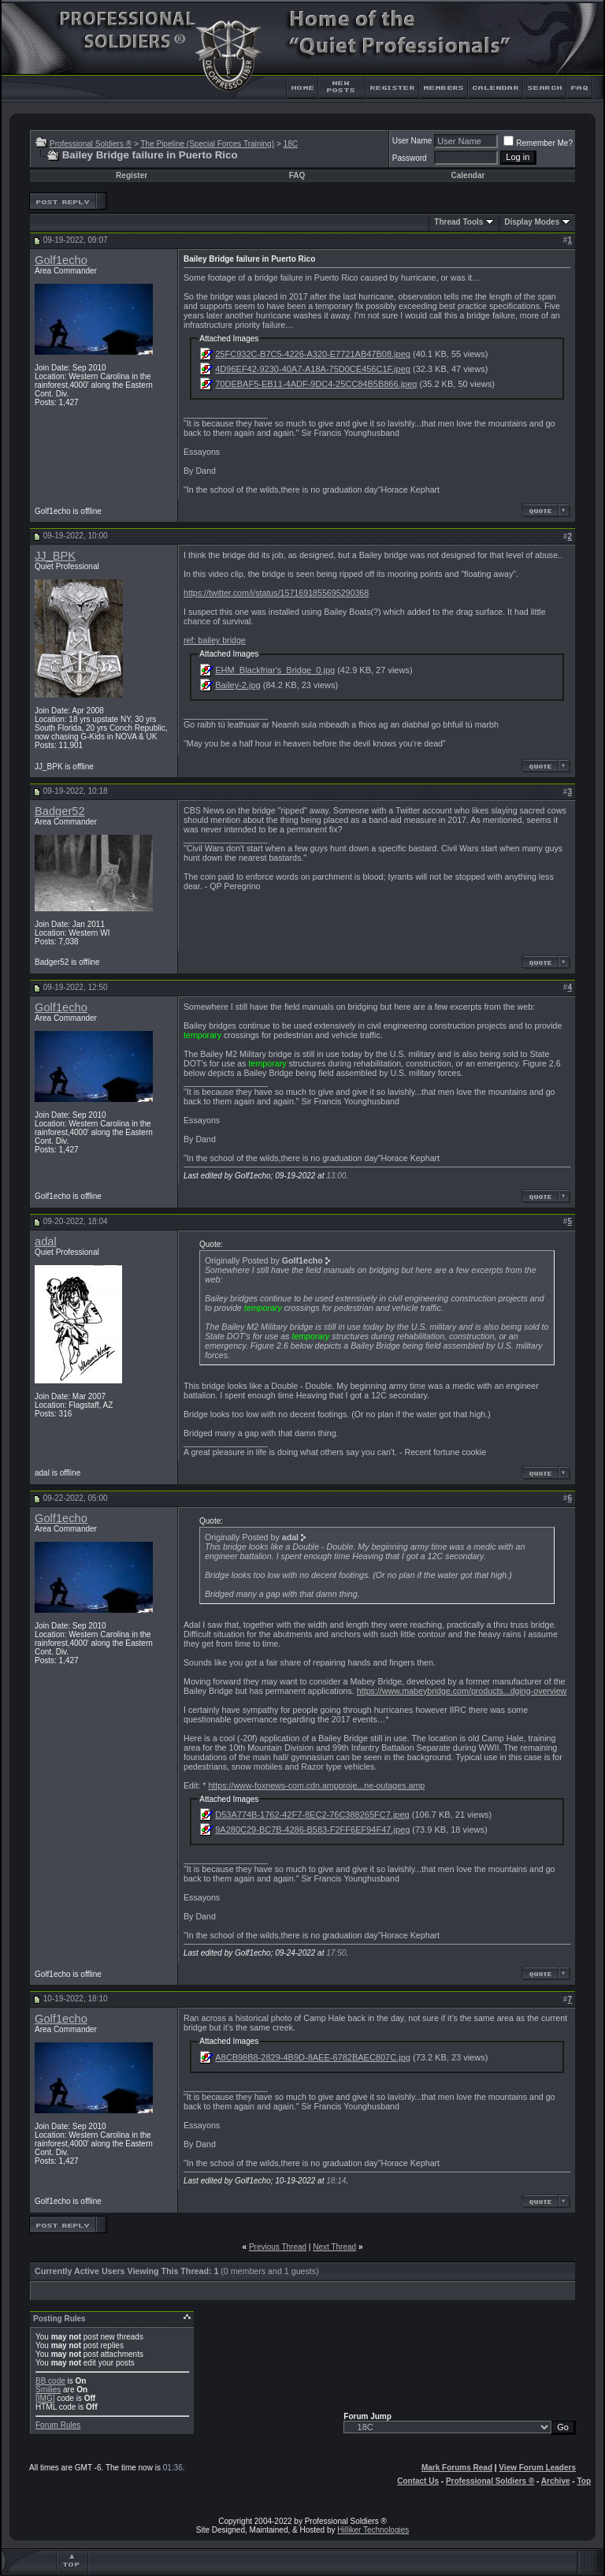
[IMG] (44, 2398)
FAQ (297, 175)
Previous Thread (277, 2247)
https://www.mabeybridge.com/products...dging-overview (462, 1691)
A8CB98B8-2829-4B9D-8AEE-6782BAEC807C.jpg (312, 2057)
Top (584, 2481)
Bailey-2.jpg (237, 685)
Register (131, 175)
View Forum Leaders (537, 2467)
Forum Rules (57, 2425)
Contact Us (418, 2481)
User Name (412, 140)
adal (46, 1241)
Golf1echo (61, 260)
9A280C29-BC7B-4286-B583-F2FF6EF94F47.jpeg (312, 1829)
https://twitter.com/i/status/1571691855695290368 (276, 592)
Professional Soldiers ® (91, 144)
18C (291, 144)
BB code (50, 2381)
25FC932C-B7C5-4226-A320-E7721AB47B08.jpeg (312, 354)
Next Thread (334, 2247)
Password (409, 158)
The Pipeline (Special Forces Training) (207, 144)
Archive (555, 2481)
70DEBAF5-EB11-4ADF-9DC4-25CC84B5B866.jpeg (316, 384)
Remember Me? (538, 143)
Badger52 (60, 811)
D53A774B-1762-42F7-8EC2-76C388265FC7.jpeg (312, 1814)
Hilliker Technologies (373, 2530)
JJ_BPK (55, 555)
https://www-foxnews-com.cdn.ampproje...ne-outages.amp (316, 1785)
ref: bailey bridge (215, 640)
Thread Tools (458, 222)
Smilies (48, 2389)
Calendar (468, 175)
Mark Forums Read (456, 2467)
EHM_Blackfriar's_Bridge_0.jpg (275, 670)
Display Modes (531, 222)
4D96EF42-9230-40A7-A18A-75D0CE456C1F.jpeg (312, 369)
